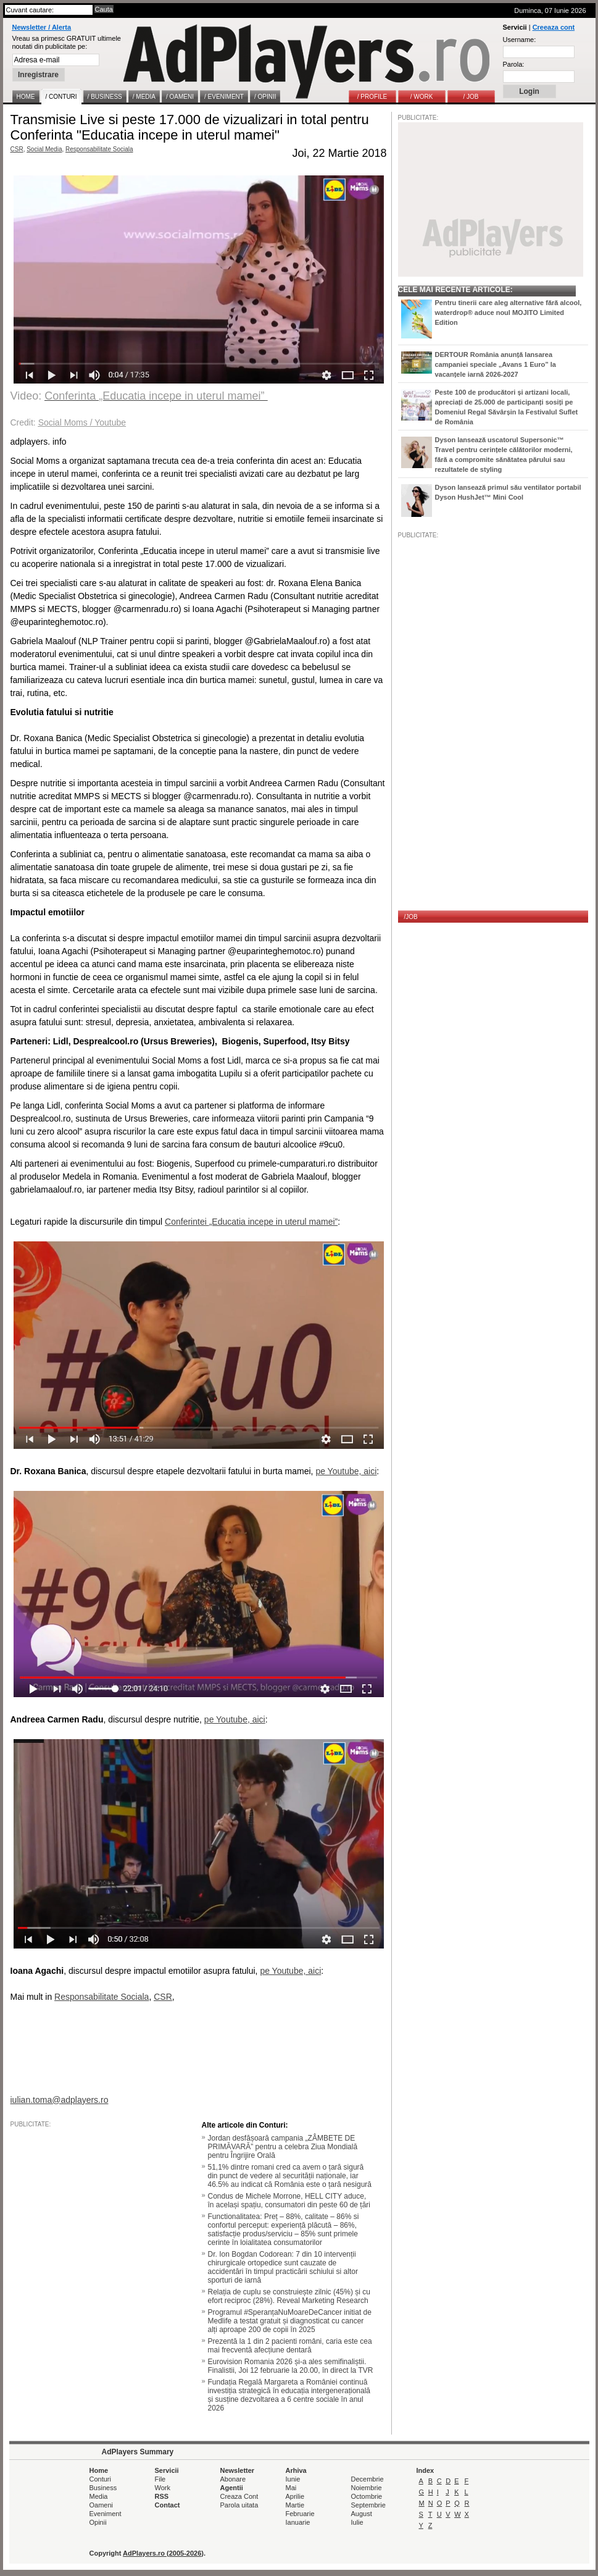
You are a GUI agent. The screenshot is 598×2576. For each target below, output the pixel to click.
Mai (291, 2487)
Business (103, 2487)
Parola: (514, 64)
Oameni (101, 2505)
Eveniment (105, 2513)
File (160, 2479)
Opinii (98, 2522)
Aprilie (295, 2496)
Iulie (357, 2522)
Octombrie (367, 2496)
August (361, 2513)
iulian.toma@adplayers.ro (59, 2100)
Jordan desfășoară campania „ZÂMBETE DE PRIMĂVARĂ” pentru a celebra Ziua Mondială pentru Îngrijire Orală (283, 2147)
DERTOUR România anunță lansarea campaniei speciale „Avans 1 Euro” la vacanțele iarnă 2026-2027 (495, 364)
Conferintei (187, 1222)
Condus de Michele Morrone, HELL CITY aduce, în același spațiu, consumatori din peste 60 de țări (289, 2200)
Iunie (293, 2479)
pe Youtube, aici (234, 1719)
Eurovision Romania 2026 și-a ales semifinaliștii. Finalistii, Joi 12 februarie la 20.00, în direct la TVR (290, 2366)
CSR (16, 149)
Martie (295, 2505)
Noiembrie (366, 2487)
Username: (519, 39)
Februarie (300, 2513)
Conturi (100, 2479)
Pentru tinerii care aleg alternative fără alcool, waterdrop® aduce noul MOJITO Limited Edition (508, 312)
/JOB (411, 916)
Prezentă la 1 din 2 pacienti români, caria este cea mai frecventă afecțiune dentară (290, 2345)
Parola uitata (239, 2505)
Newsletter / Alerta (42, 27)
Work (162, 2487)
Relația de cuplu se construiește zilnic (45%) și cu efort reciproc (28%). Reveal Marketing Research (289, 2296)
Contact (167, 2505)
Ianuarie (298, 2522)
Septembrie (368, 2505)
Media (98, 2496)
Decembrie (367, 2479)
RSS (162, 2496)
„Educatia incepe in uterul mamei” (273, 1222)
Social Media (44, 149)
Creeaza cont (554, 27)
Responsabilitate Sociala (99, 149)
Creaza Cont (239, 2496)
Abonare (233, 2479)
